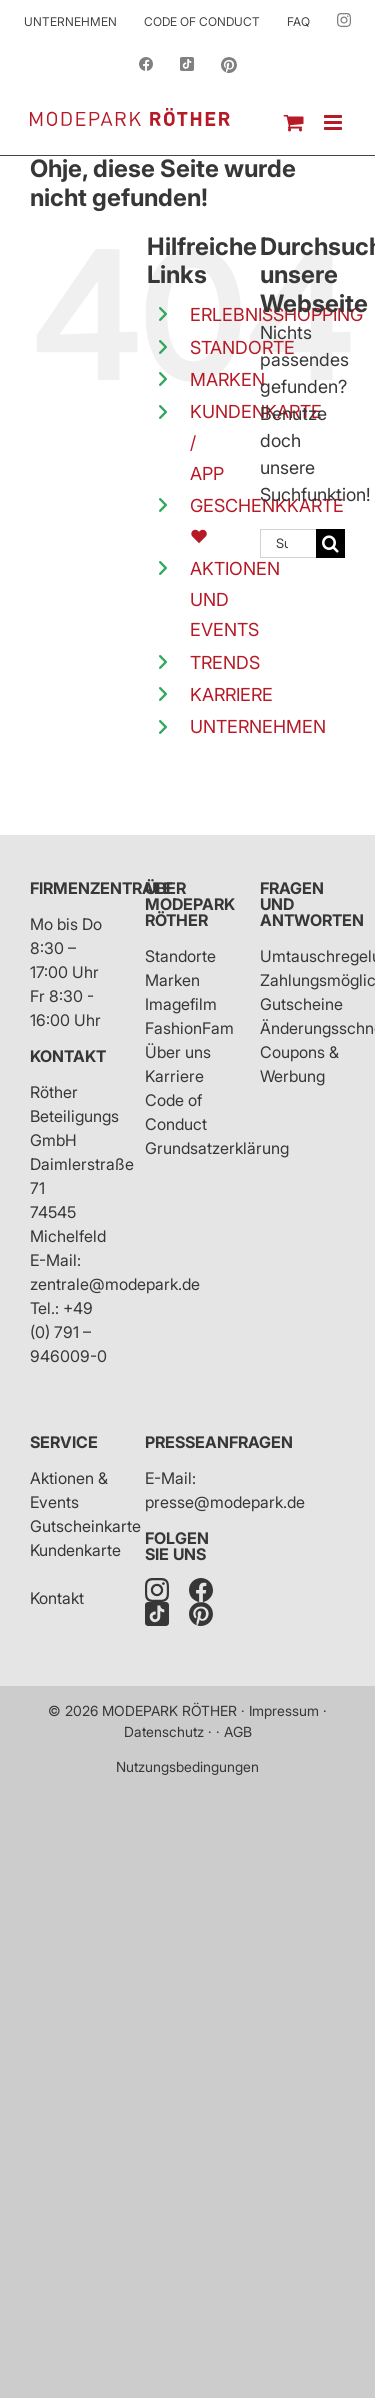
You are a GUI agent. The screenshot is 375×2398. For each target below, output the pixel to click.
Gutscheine (301, 1004)
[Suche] (330, 543)
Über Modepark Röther (190, 904)
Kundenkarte (75, 1550)
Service (64, 1442)
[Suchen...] (288, 543)
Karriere (174, 1076)
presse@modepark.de (225, 1502)
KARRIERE (231, 694)
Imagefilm (181, 1004)
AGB (238, 1731)
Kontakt (68, 1056)
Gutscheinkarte (85, 1526)
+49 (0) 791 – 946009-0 (68, 1332)
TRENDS (225, 662)
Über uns (178, 1052)
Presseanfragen (219, 1442)
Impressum (284, 1710)
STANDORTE (242, 347)
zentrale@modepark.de (115, 1284)
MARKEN (227, 379)
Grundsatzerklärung (217, 1148)
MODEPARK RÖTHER (169, 1710)
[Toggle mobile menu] (334, 122)
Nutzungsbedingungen (187, 1766)
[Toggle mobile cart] (294, 122)
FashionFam (189, 1028)
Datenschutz (164, 1731)
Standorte (180, 956)
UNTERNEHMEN (258, 726)
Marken (172, 980)
